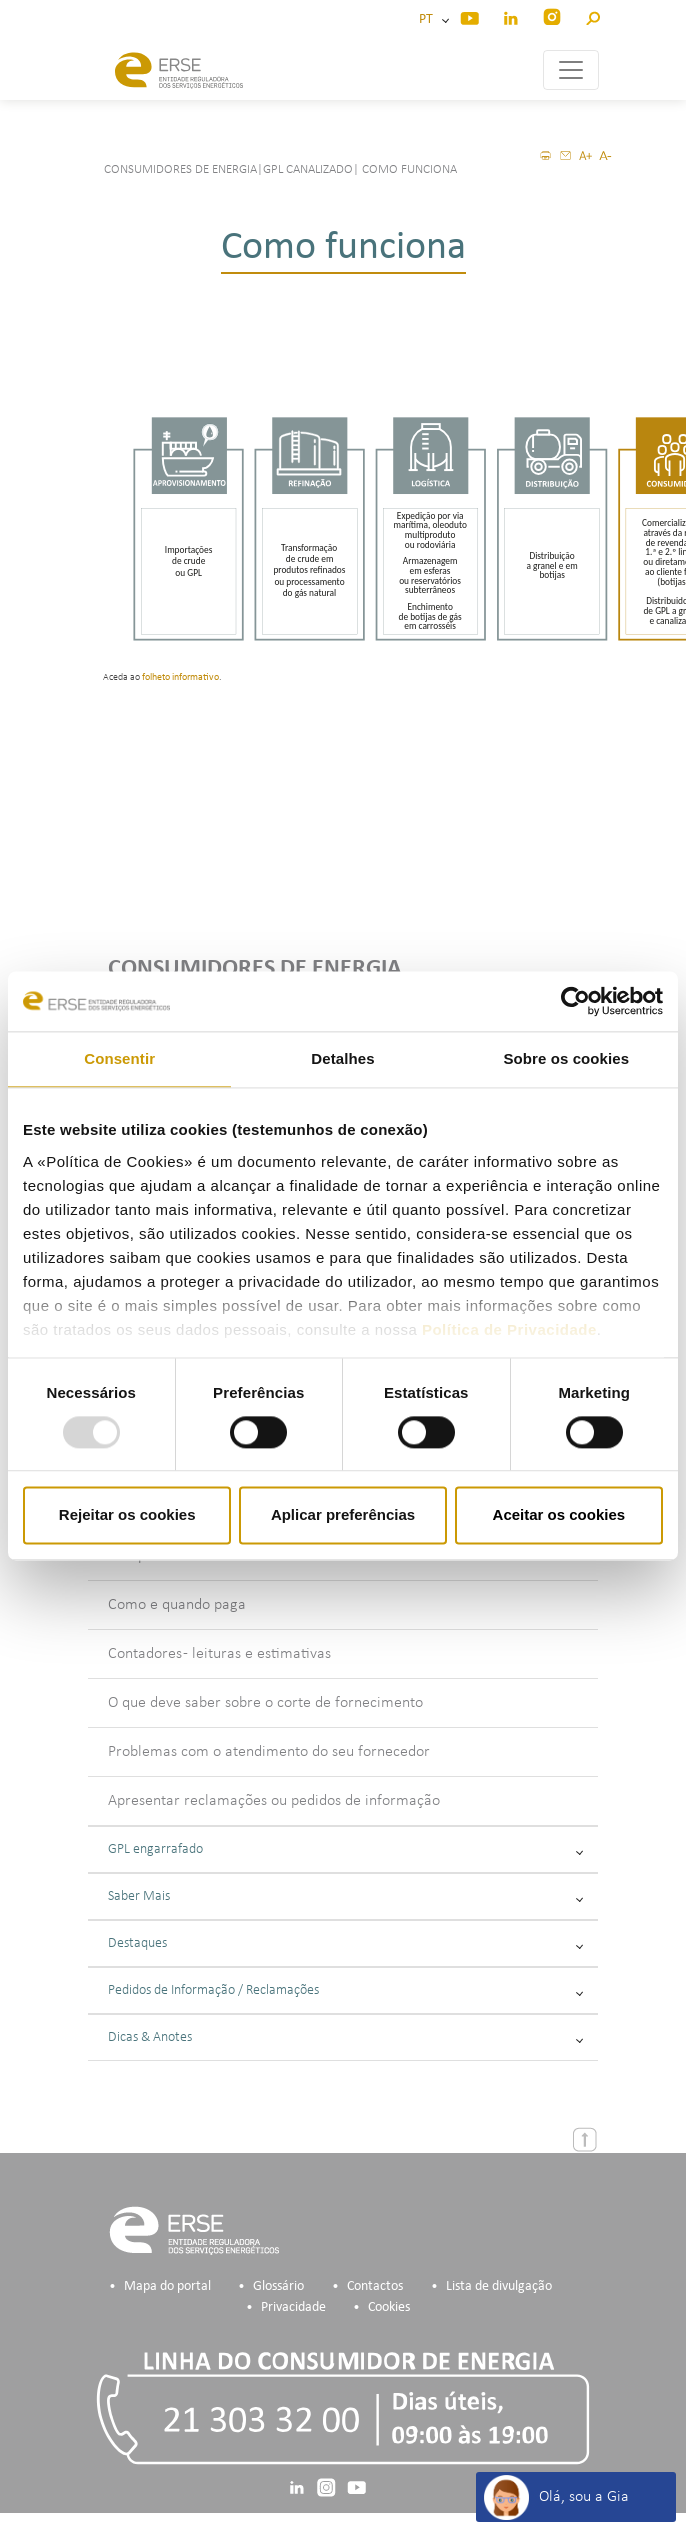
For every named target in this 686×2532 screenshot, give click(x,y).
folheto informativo (180, 677)
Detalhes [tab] (342, 1058)
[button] (592, 15)
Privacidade (293, 2307)
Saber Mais (345, 1896)
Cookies (389, 2307)
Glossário (278, 2286)
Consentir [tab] (119, 1058)
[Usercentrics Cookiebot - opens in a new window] (575, 1001)
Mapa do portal (167, 2286)
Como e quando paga (177, 1605)
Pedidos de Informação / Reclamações (345, 1990)
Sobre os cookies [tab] (566, 1058)
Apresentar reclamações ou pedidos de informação (274, 1801)
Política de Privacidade (509, 1329)
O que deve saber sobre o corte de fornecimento (265, 1703)
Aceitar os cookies (559, 1515)
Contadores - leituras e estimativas (219, 1654)
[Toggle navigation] (571, 70)
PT (429, 19)
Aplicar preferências (343, 1515)
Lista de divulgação (499, 2286)
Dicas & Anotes (345, 2037)
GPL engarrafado (345, 1849)
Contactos (375, 2286)
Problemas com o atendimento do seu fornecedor (269, 1752)
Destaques (345, 1943)
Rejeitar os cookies (127, 1515)
